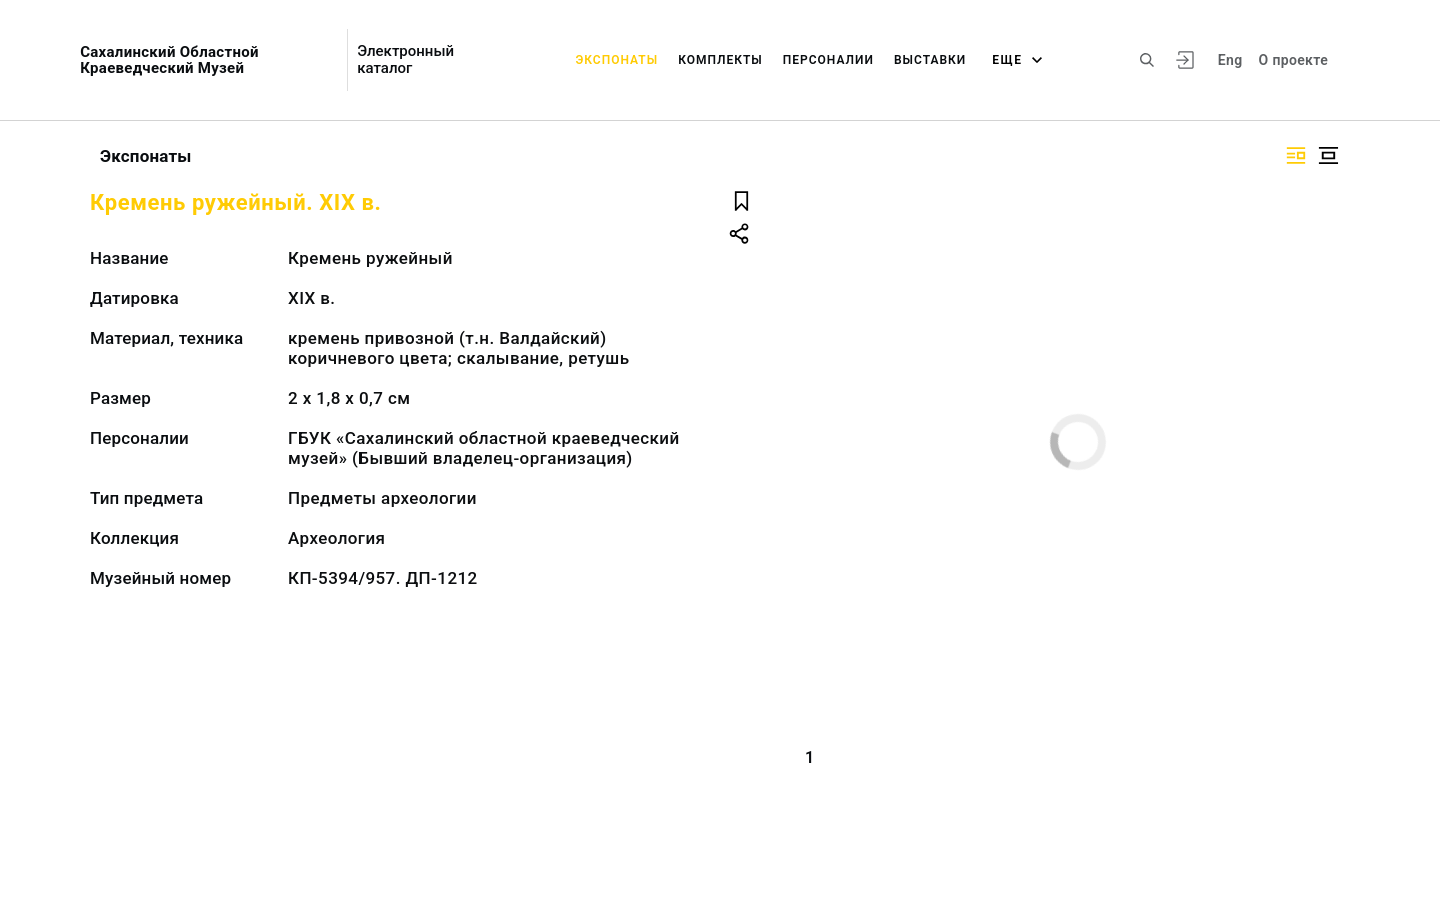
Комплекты (720, 60)
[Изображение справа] (1296, 155)
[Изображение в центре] (1328, 155)
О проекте (1293, 60)
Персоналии (828, 60)
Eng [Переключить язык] (1230, 60)
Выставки (930, 60)
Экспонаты (616, 60)
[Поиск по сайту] (1147, 60)
